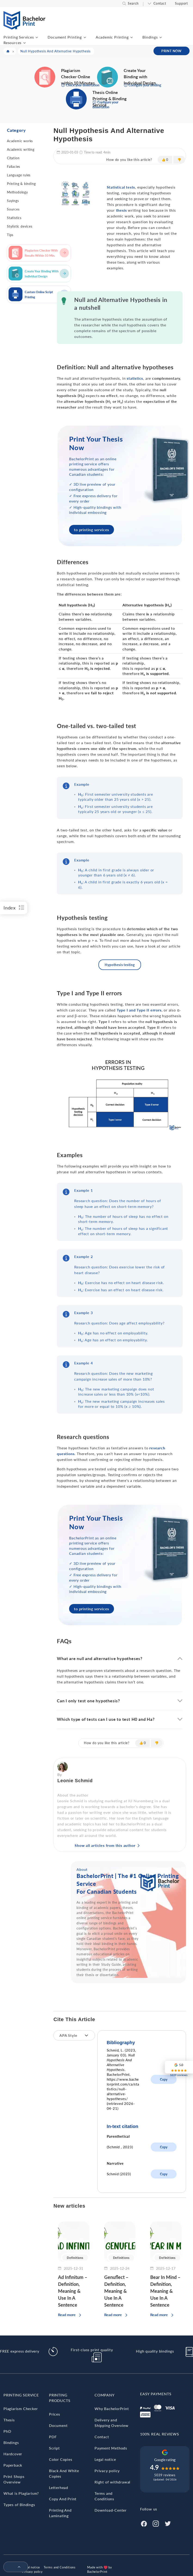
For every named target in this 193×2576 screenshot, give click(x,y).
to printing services (91, 529)
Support (181, 3)
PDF (53, 2437)
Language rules (19, 175)
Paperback (12, 2465)
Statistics (14, 218)
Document (58, 2425)
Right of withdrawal (112, 2482)
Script (54, 2448)
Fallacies (13, 167)
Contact (159, 3)
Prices (54, 2414)
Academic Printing (112, 37)
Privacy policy (107, 2470)
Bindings (150, 37)
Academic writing (20, 149)
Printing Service (21, 2395)
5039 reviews (164, 2475)
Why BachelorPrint (112, 2408)
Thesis (9, 2420)
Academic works (20, 141)
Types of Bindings (19, 2504)
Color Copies (60, 2459)
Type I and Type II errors (139, 1010)
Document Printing (65, 37)
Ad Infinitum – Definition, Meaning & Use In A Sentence (72, 2291)
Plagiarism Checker (20, 2408)
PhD (7, 2431)
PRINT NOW (171, 51)
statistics (135, 378)
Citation (13, 158)
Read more (67, 2314)
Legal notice (105, 2459)
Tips (10, 235)
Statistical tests (121, 187)
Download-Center (111, 2510)
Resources (12, 42)
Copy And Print (63, 2499)
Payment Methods (111, 2448)
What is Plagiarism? (21, 2493)
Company (105, 2395)
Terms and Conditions (60, 2567)
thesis (121, 210)
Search (133, 3)
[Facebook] (143, 2523)
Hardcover (12, 2454)
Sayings (13, 201)
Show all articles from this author (105, 1845)
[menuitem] (14, 2567)
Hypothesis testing (120, 965)
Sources (13, 209)
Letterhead (58, 2487)
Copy (163, 2079)
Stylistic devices (19, 226)
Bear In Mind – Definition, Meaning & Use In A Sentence (165, 2291)
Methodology (17, 192)
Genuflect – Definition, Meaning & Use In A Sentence (116, 2291)
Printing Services (18, 37)
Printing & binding (21, 184)
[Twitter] (168, 2523)
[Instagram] (155, 2523)
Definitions (75, 2258)
